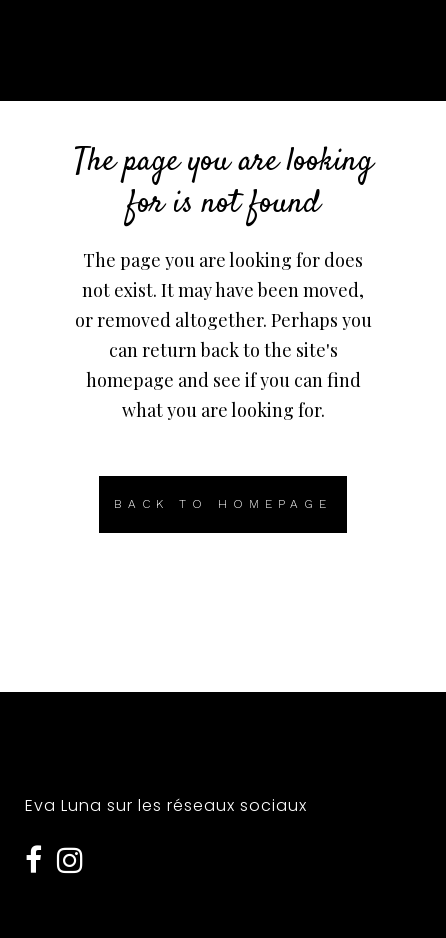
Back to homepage (223, 504)
